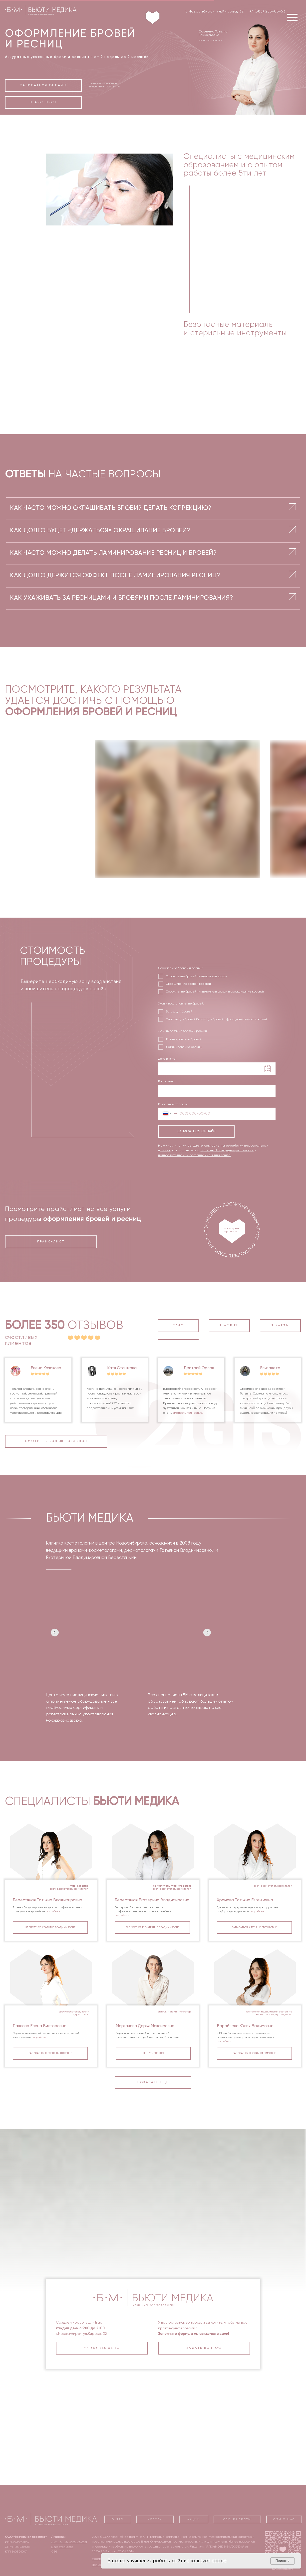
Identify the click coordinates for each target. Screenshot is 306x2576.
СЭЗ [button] (54, 2551)
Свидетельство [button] (62, 2547)
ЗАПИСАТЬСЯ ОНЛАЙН (196, 1131)
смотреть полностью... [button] (188, 1412)
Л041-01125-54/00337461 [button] (69, 2542)
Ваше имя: (166, 1081)
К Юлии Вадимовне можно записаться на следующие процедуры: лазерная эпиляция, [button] (245, 2037)
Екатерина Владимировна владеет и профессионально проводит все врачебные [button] (143, 1911)
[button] (292, 21)
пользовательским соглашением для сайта (194, 1155)
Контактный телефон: (173, 1104)
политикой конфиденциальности (227, 1150)
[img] (177, 809)
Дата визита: (167, 1058)
